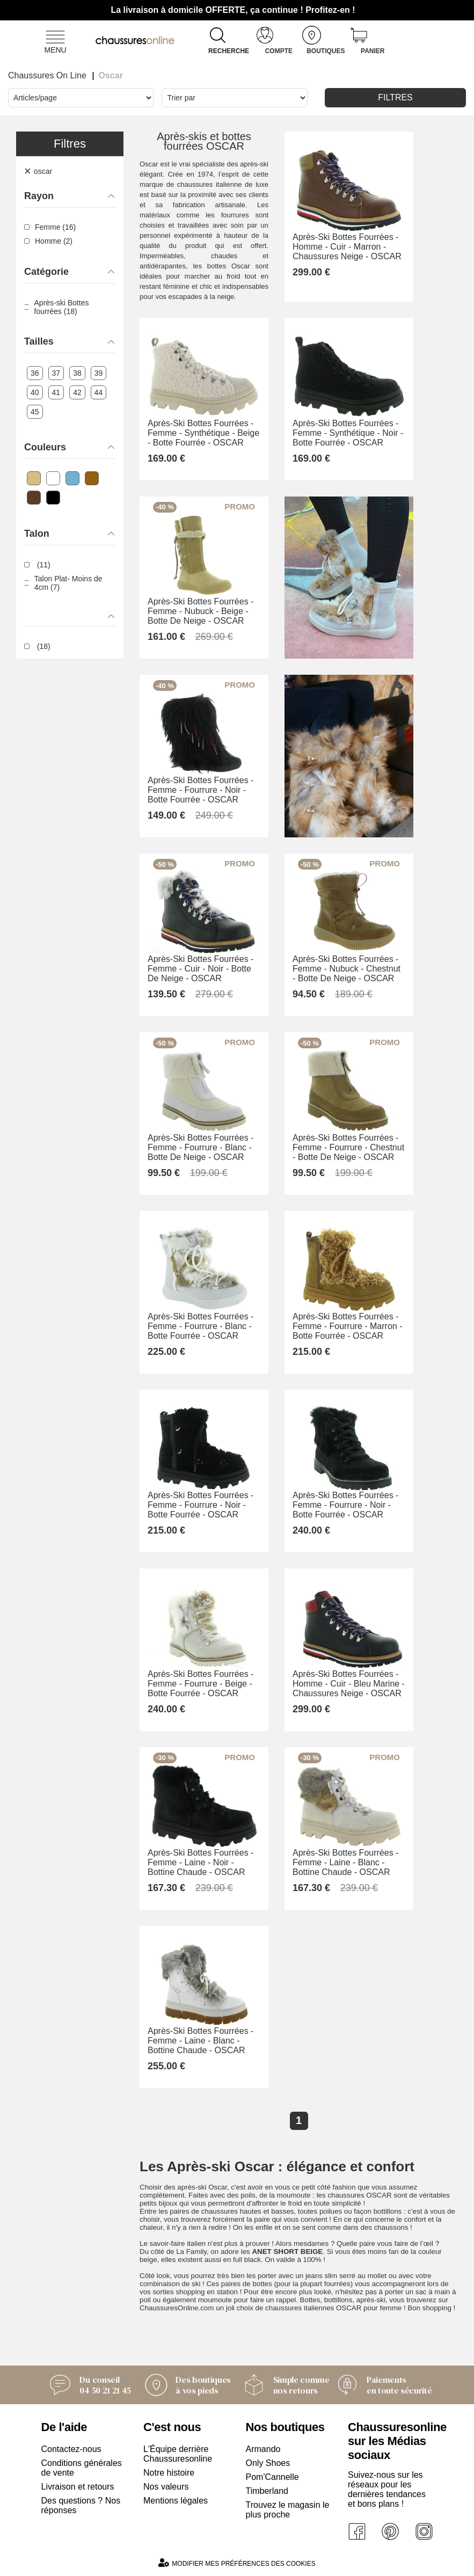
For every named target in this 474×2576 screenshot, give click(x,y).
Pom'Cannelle (272, 2477)
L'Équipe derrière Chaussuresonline (177, 2453)
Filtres (395, 97)
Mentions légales (175, 2500)
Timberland (267, 2490)
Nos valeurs (165, 2486)
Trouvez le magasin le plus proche (288, 2509)
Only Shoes (268, 2463)
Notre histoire (168, 2472)
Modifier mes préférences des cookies (236, 2562)
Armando (263, 2449)
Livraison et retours (77, 2486)
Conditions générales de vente (81, 2467)
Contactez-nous (71, 2449)
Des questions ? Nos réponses (81, 2505)
